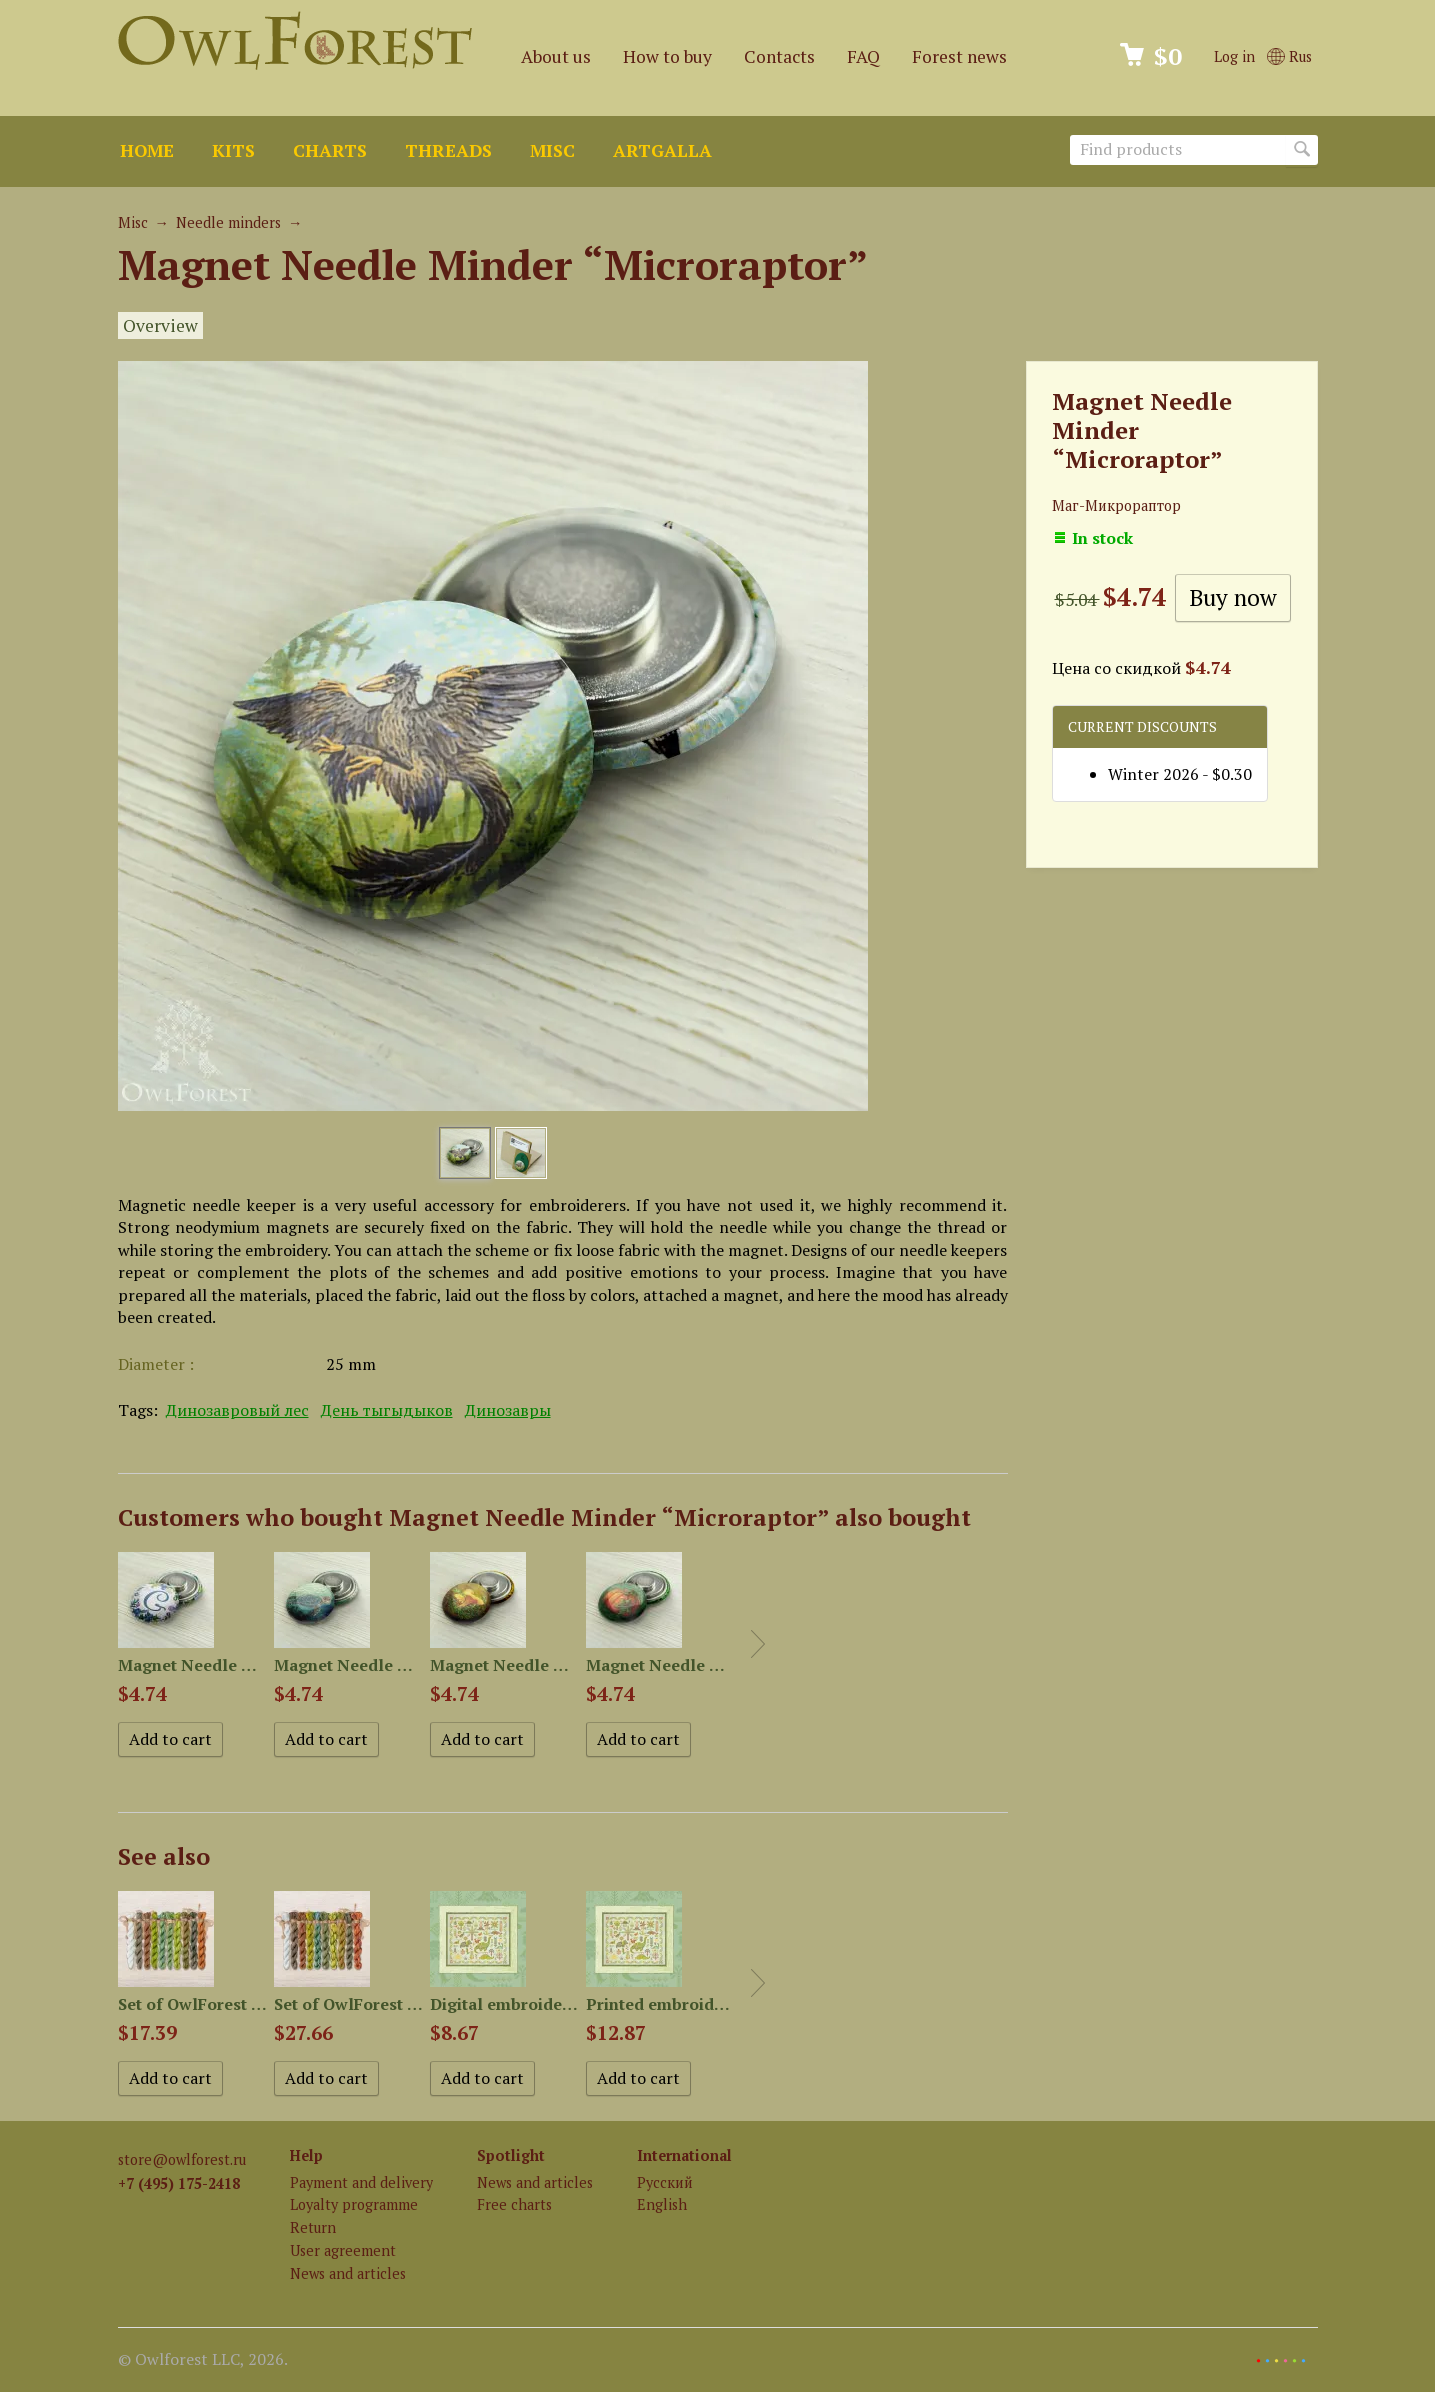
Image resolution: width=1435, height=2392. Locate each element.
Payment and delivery (361, 2182)
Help (306, 2155)
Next (758, 1644)
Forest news (959, 56)
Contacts (779, 56)
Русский (665, 2182)
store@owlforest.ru (182, 2159)
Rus (1289, 56)
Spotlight (511, 2155)
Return (313, 2227)
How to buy (667, 56)
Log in (1234, 56)
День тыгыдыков (387, 1410)
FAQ (863, 56)
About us (556, 56)
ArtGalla (662, 150)
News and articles (348, 2273)
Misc (552, 150)
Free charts (514, 2204)
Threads (448, 150)
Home (147, 150)
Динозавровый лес (237, 1410)
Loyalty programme (354, 2204)
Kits (233, 150)
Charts (330, 150)
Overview (160, 325)
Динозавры (508, 1410)
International (684, 2155)
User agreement (343, 2250)
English (662, 2204)
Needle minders (228, 222)
